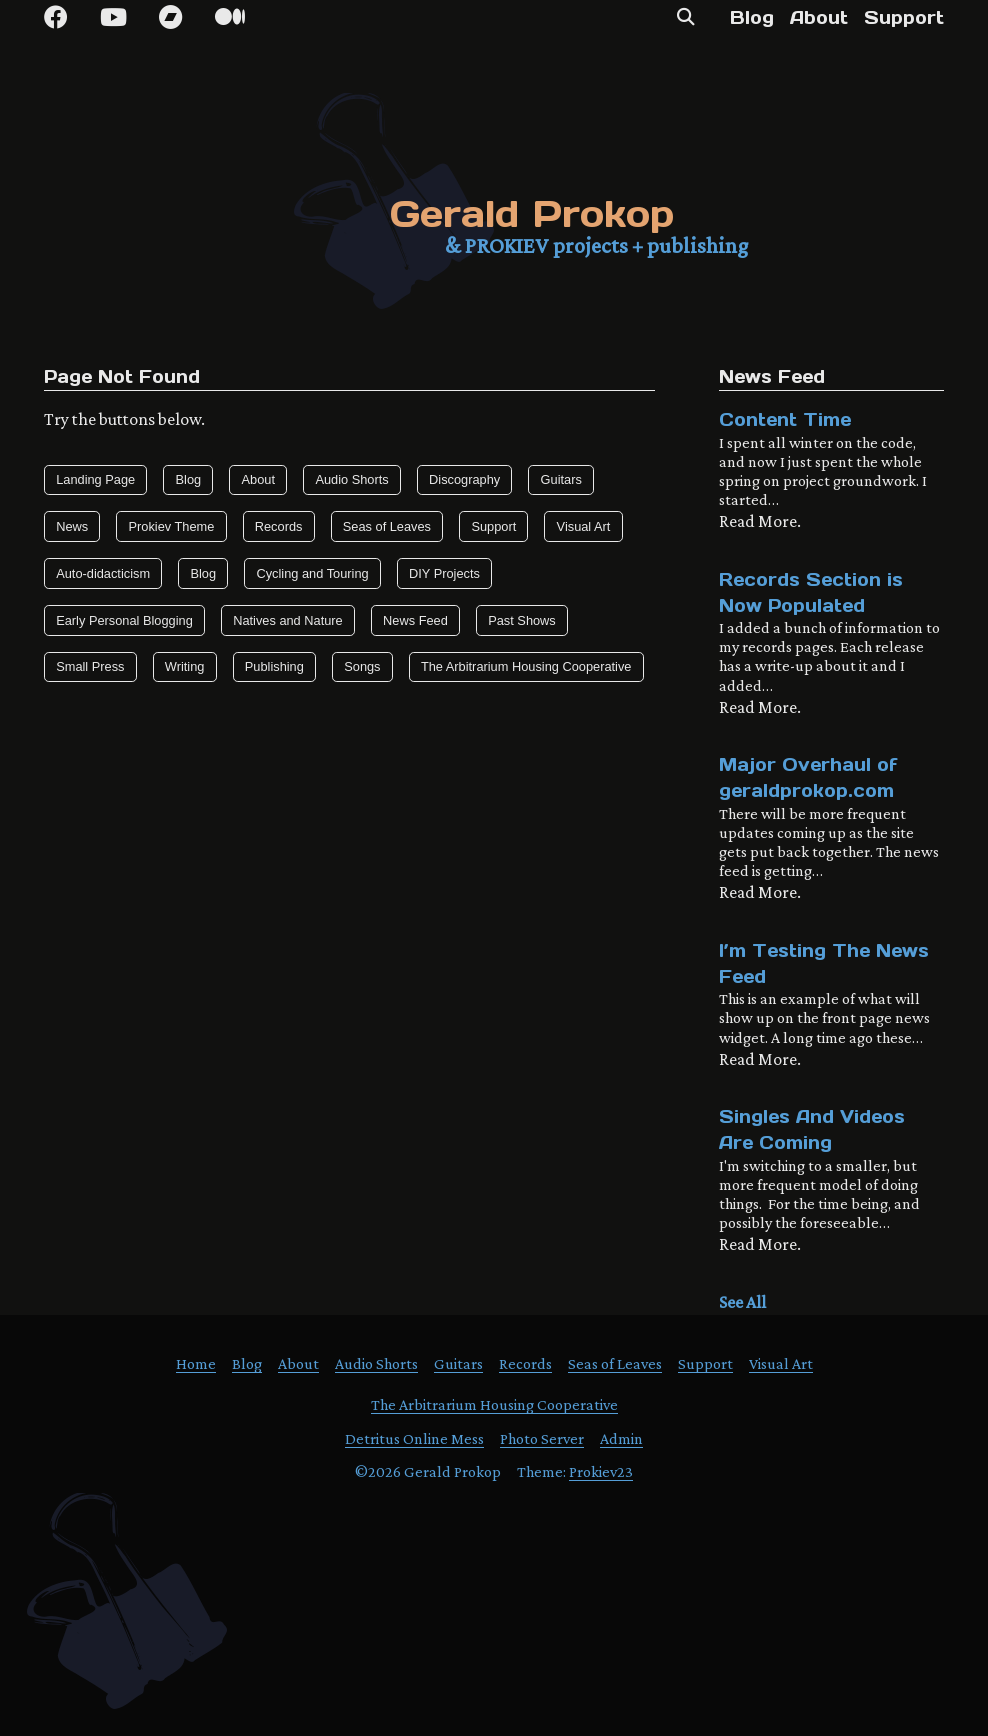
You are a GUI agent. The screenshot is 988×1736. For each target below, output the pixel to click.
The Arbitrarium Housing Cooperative (526, 666)
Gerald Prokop (532, 213)
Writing (185, 666)
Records (279, 526)
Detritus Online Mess (414, 1438)
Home (196, 1363)
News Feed (415, 620)
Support (904, 17)
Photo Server (542, 1438)
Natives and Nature (288, 620)
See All (742, 1302)
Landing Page (95, 479)
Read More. (760, 521)
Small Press (90, 666)
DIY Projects (444, 573)
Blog (752, 17)
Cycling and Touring (312, 573)
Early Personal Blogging (124, 620)
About (819, 17)
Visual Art (584, 526)
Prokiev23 (601, 1471)
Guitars (561, 479)
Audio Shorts (351, 479)
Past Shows (522, 620)
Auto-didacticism (103, 573)
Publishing (274, 666)
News (72, 526)
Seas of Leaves (387, 526)
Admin (621, 1438)
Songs (362, 666)
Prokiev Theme (172, 526)
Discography (464, 479)
